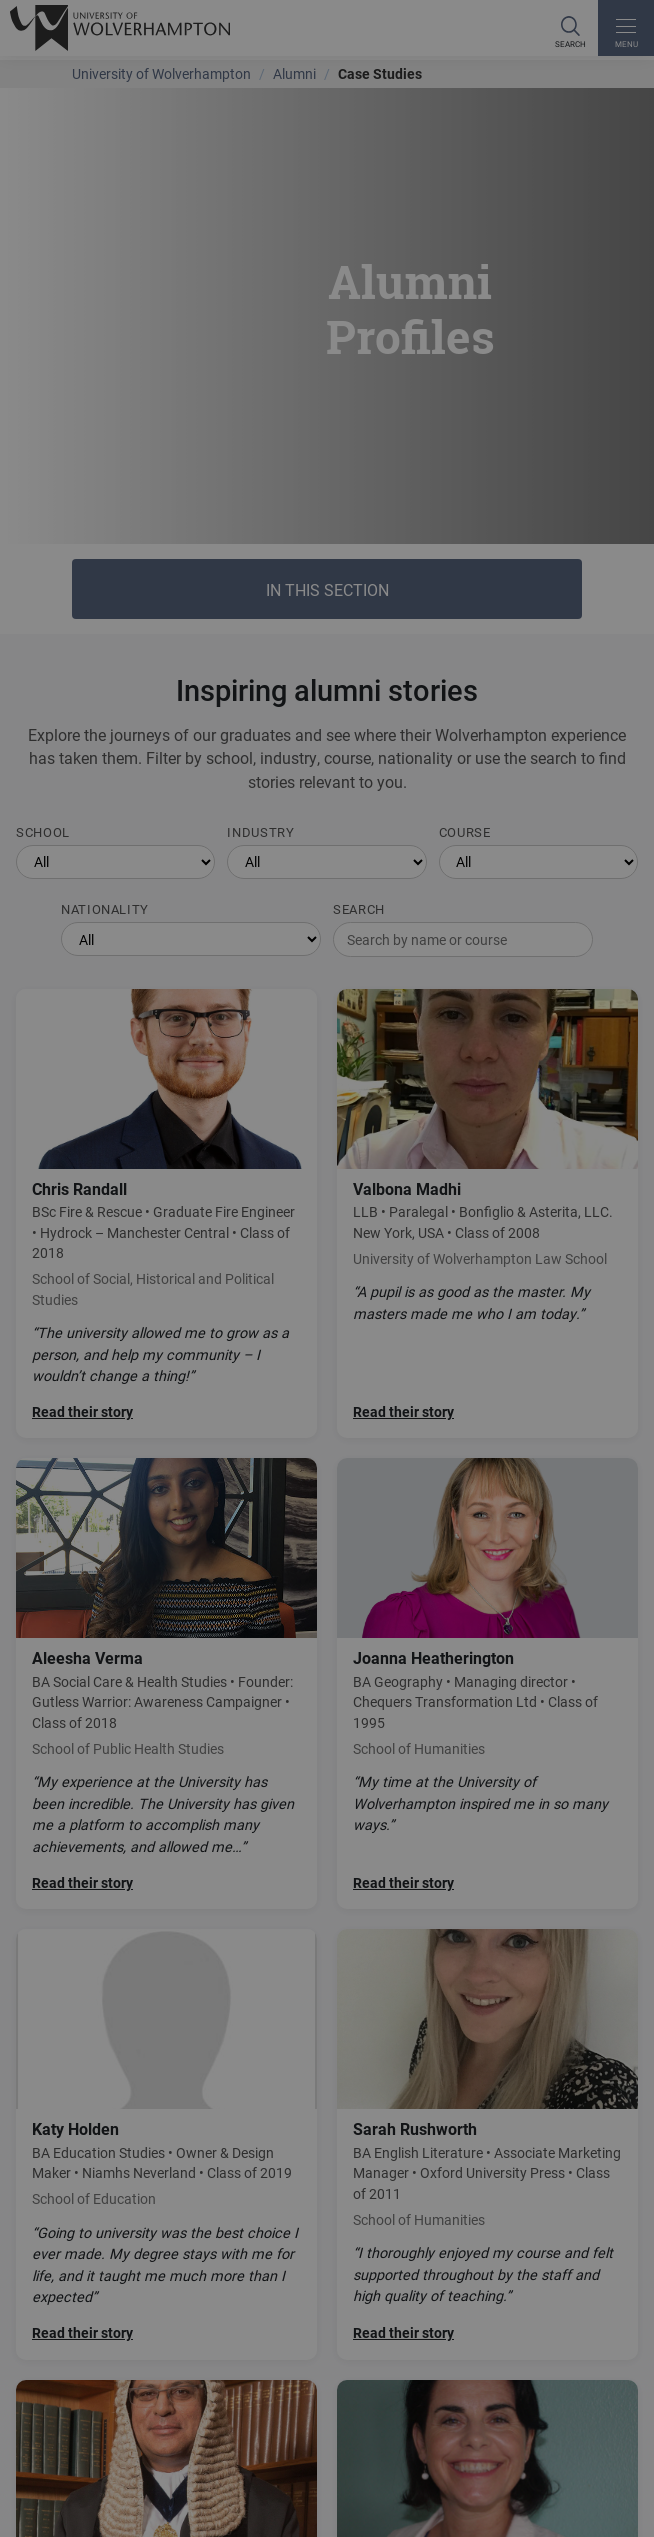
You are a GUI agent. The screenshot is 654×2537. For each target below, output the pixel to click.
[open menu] (626, 28)
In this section (327, 589)
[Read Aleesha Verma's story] (166, 1683)
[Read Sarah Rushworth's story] (487, 2144)
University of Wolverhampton (161, 73)
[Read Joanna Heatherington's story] (487, 1683)
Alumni (294, 73)
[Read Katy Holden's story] (166, 2144)
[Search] (570, 28)
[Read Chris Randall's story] (166, 1214)
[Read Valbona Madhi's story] (487, 1214)
